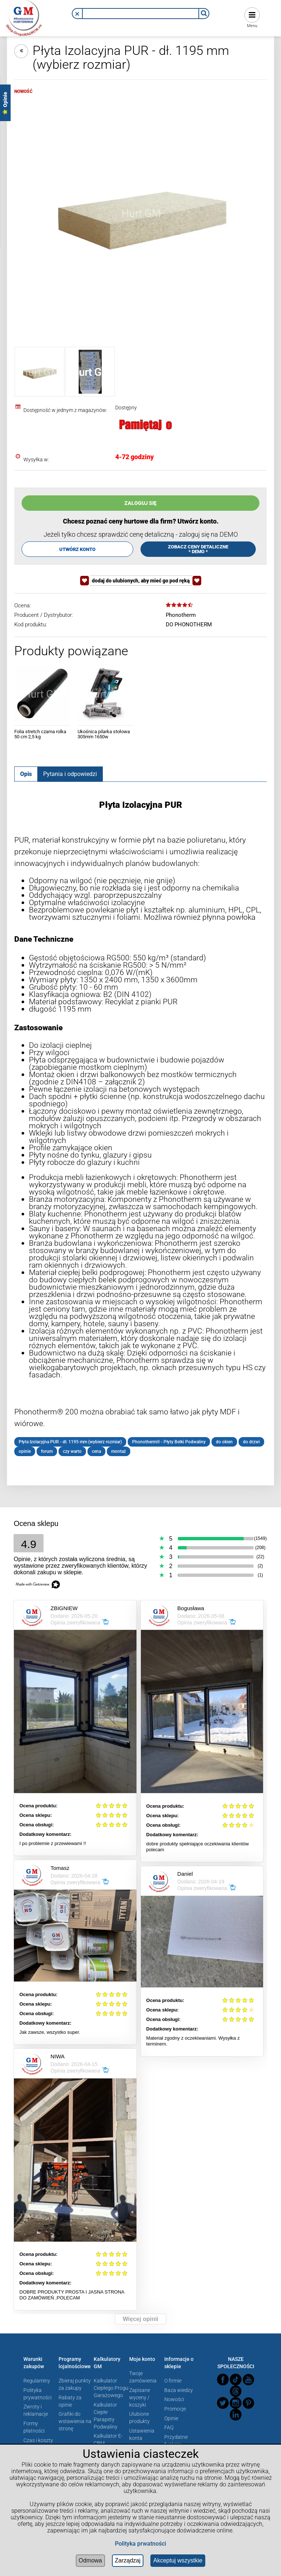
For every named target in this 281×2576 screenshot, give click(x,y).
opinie (25, 1451)
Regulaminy (36, 2381)
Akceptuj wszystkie (177, 2560)
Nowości (174, 2399)
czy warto (72, 1451)
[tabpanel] (140, 1128)
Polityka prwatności (140, 2543)
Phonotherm (181, 615)
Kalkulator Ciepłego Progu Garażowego (111, 2388)
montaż (118, 1451)
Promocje (175, 2409)
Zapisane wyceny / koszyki (139, 2397)
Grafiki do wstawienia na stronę (75, 2421)
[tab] (26, 773)
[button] (77, 14)
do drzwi (251, 1441)
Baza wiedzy (178, 2390)
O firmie (172, 2381)
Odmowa (90, 2560)
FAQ (168, 2427)
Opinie (171, 2418)
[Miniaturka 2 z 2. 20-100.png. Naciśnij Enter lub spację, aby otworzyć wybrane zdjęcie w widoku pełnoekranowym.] (90, 372)
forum (47, 1451)
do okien (224, 1441)
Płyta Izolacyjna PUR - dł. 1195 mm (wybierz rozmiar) (70, 1441)
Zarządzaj (127, 2560)
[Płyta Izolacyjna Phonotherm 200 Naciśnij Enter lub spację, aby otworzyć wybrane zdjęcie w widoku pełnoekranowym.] (140, 213)
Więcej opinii (140, 2319)
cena (96, 1451)
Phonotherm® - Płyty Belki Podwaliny (169, 1441)
